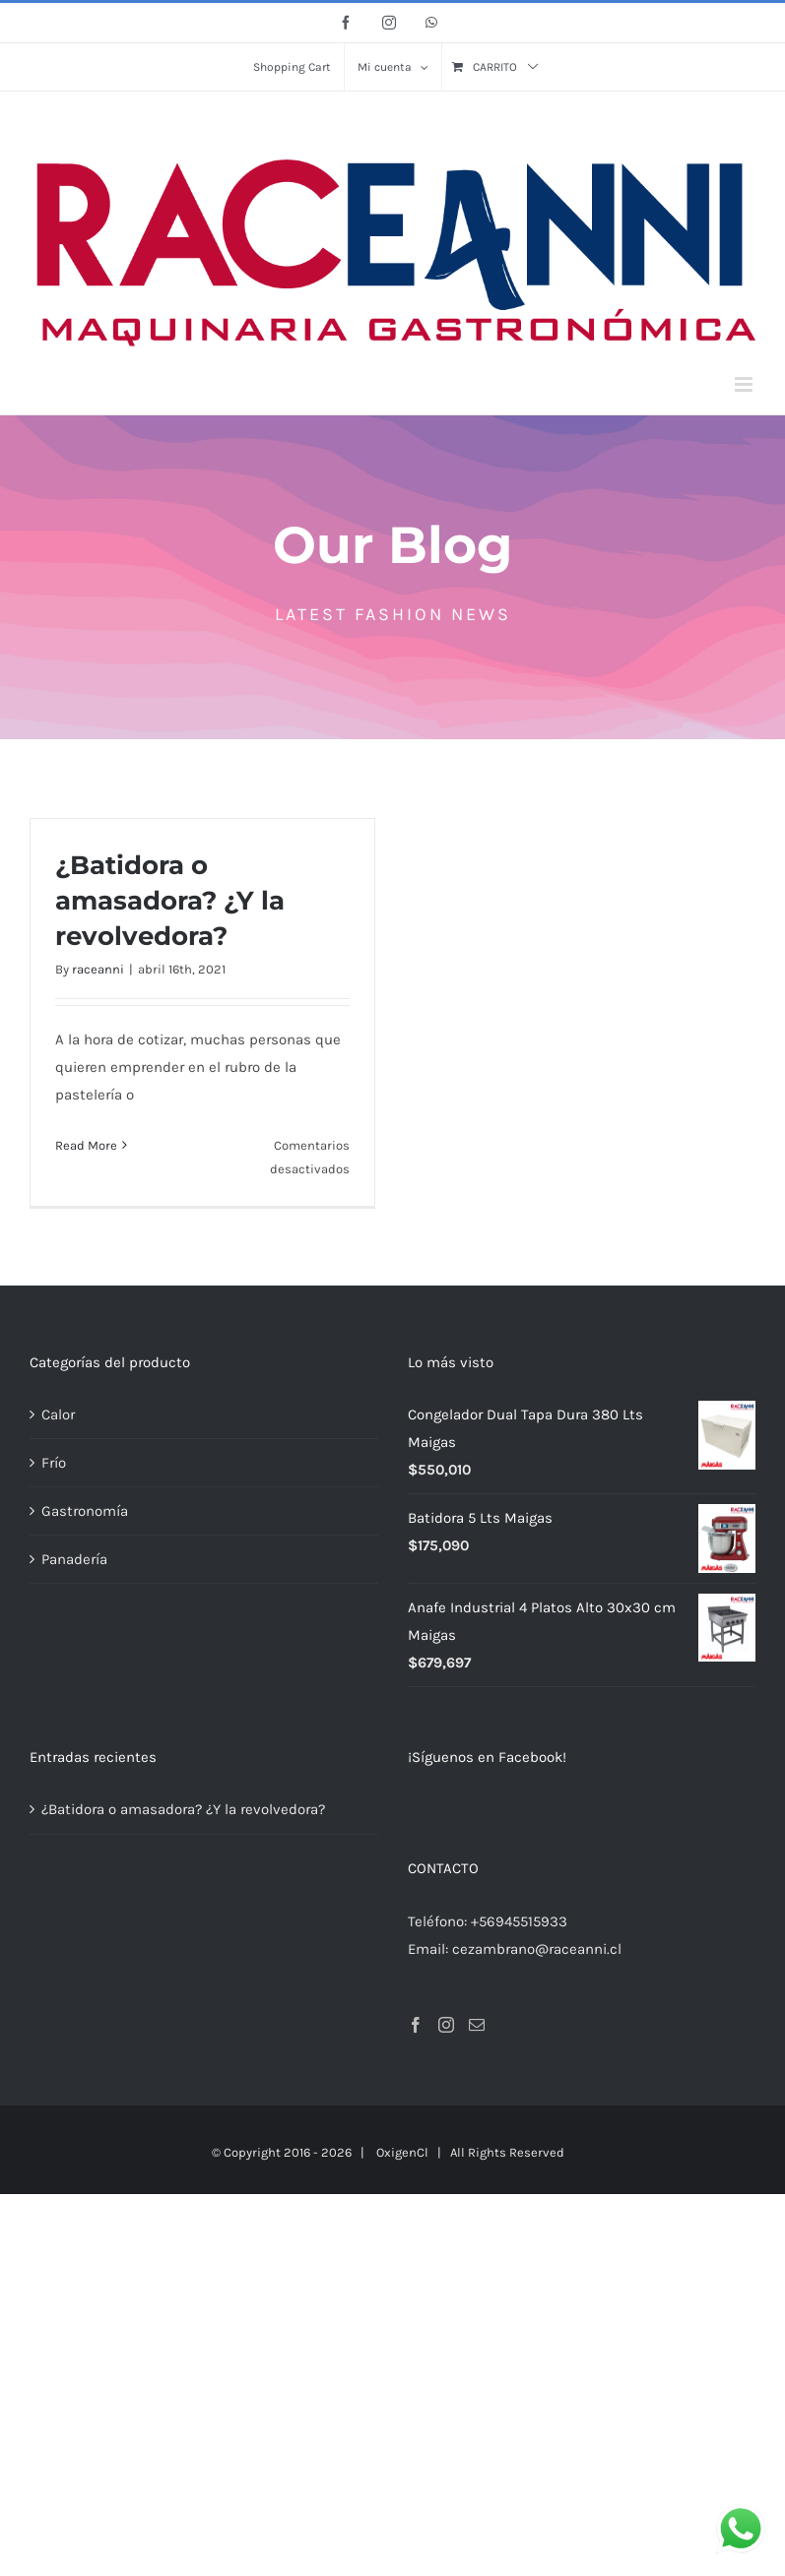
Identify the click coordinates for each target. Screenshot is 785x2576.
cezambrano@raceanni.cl (536, 1949)
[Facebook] (416, 2025)
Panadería (74, 1559)
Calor (58, 1414)
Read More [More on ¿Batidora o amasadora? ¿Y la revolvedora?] (86, 1145)
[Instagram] (446, 2025)
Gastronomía (84, 1511)
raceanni (98, 969)
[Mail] (477, 2025)
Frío (53, 1463)
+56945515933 (519, 1921)
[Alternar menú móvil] (745, 384)
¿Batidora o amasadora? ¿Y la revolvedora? (170, 900)
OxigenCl (402, 2152)
